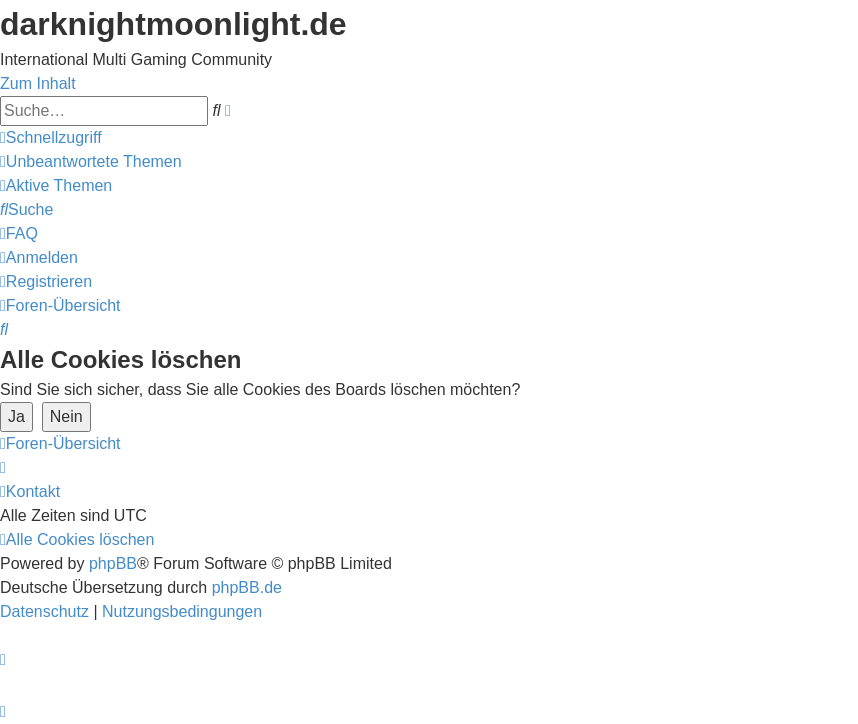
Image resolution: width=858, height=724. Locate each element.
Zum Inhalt (38, 83)
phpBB (113, 563)
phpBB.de (247, 587)
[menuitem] (91, 161)
